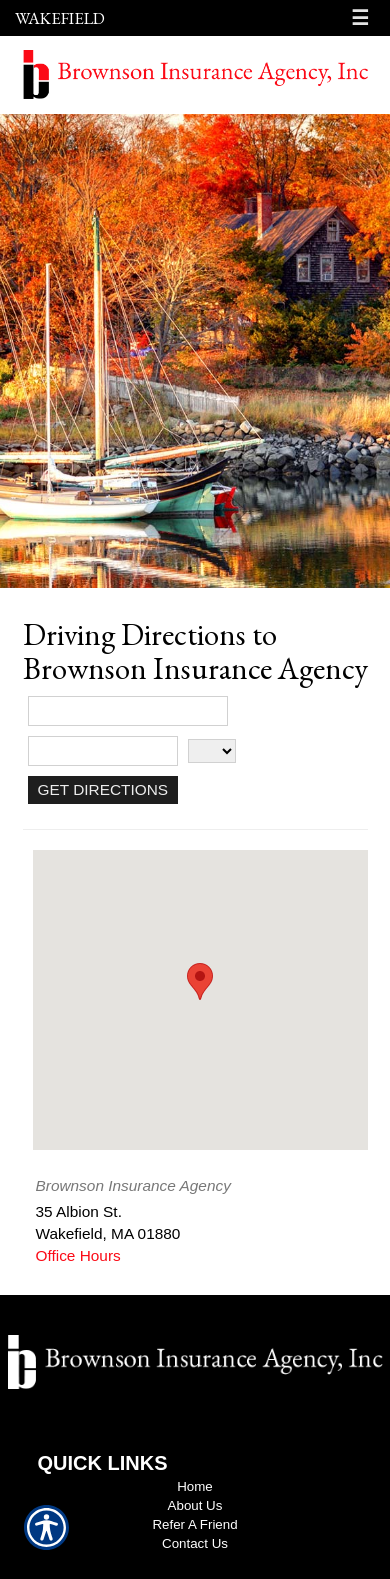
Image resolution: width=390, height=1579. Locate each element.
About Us (195, 1505)
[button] (200, 981)
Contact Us (195, 1543)
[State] (212, 751)
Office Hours (78, 1255)
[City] (103, 751)
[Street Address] (128, 711)
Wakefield (60, 18)
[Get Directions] (103, 790)
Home (195, 1486)
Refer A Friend (194, 1524)
